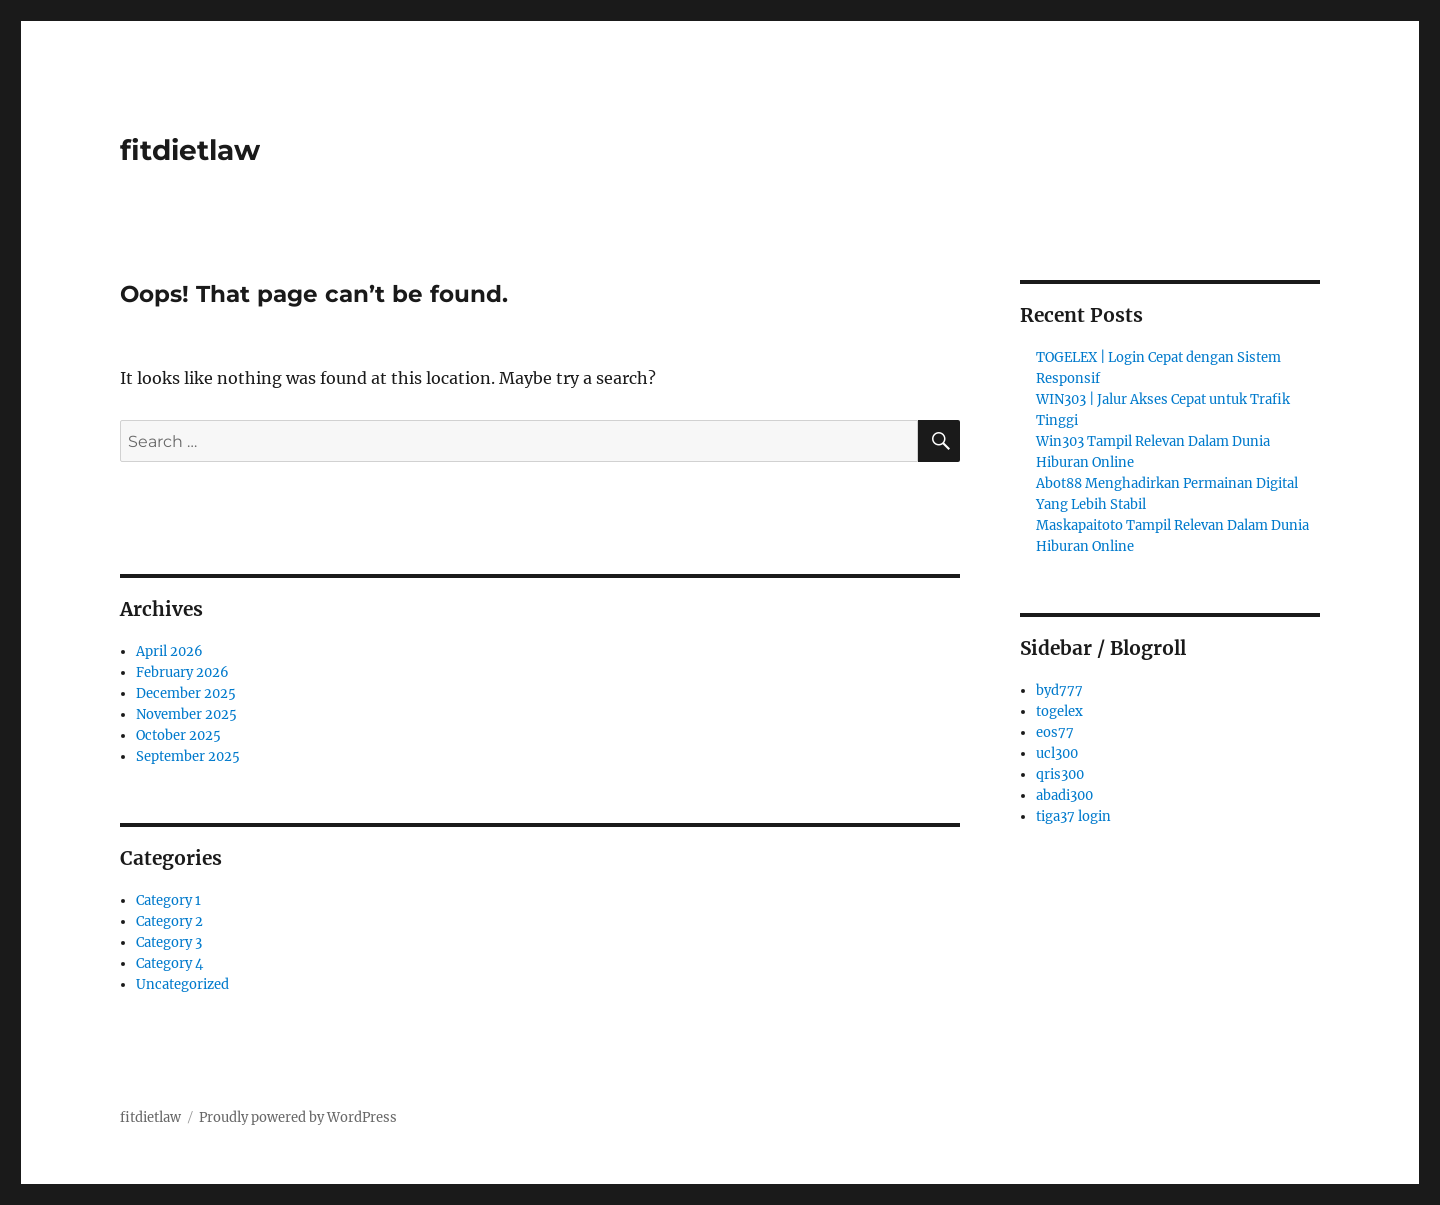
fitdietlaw (190, 150)
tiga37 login (1073, 816)
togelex (1059, 711)
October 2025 (178, 735)
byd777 (1059, 690)
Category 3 (169, 942)
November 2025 (186, 714)
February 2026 (182, 672)
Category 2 (169, 921)
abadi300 (1064, 795)
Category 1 (168, 900)
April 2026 (169, 651)
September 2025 (188, 756)
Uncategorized (182, 984)
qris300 (1060, 774)
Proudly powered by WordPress (298, 1117)
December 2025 (186, 693)
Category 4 (169, 963)
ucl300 (1057, 753)
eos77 (1055, 732)
